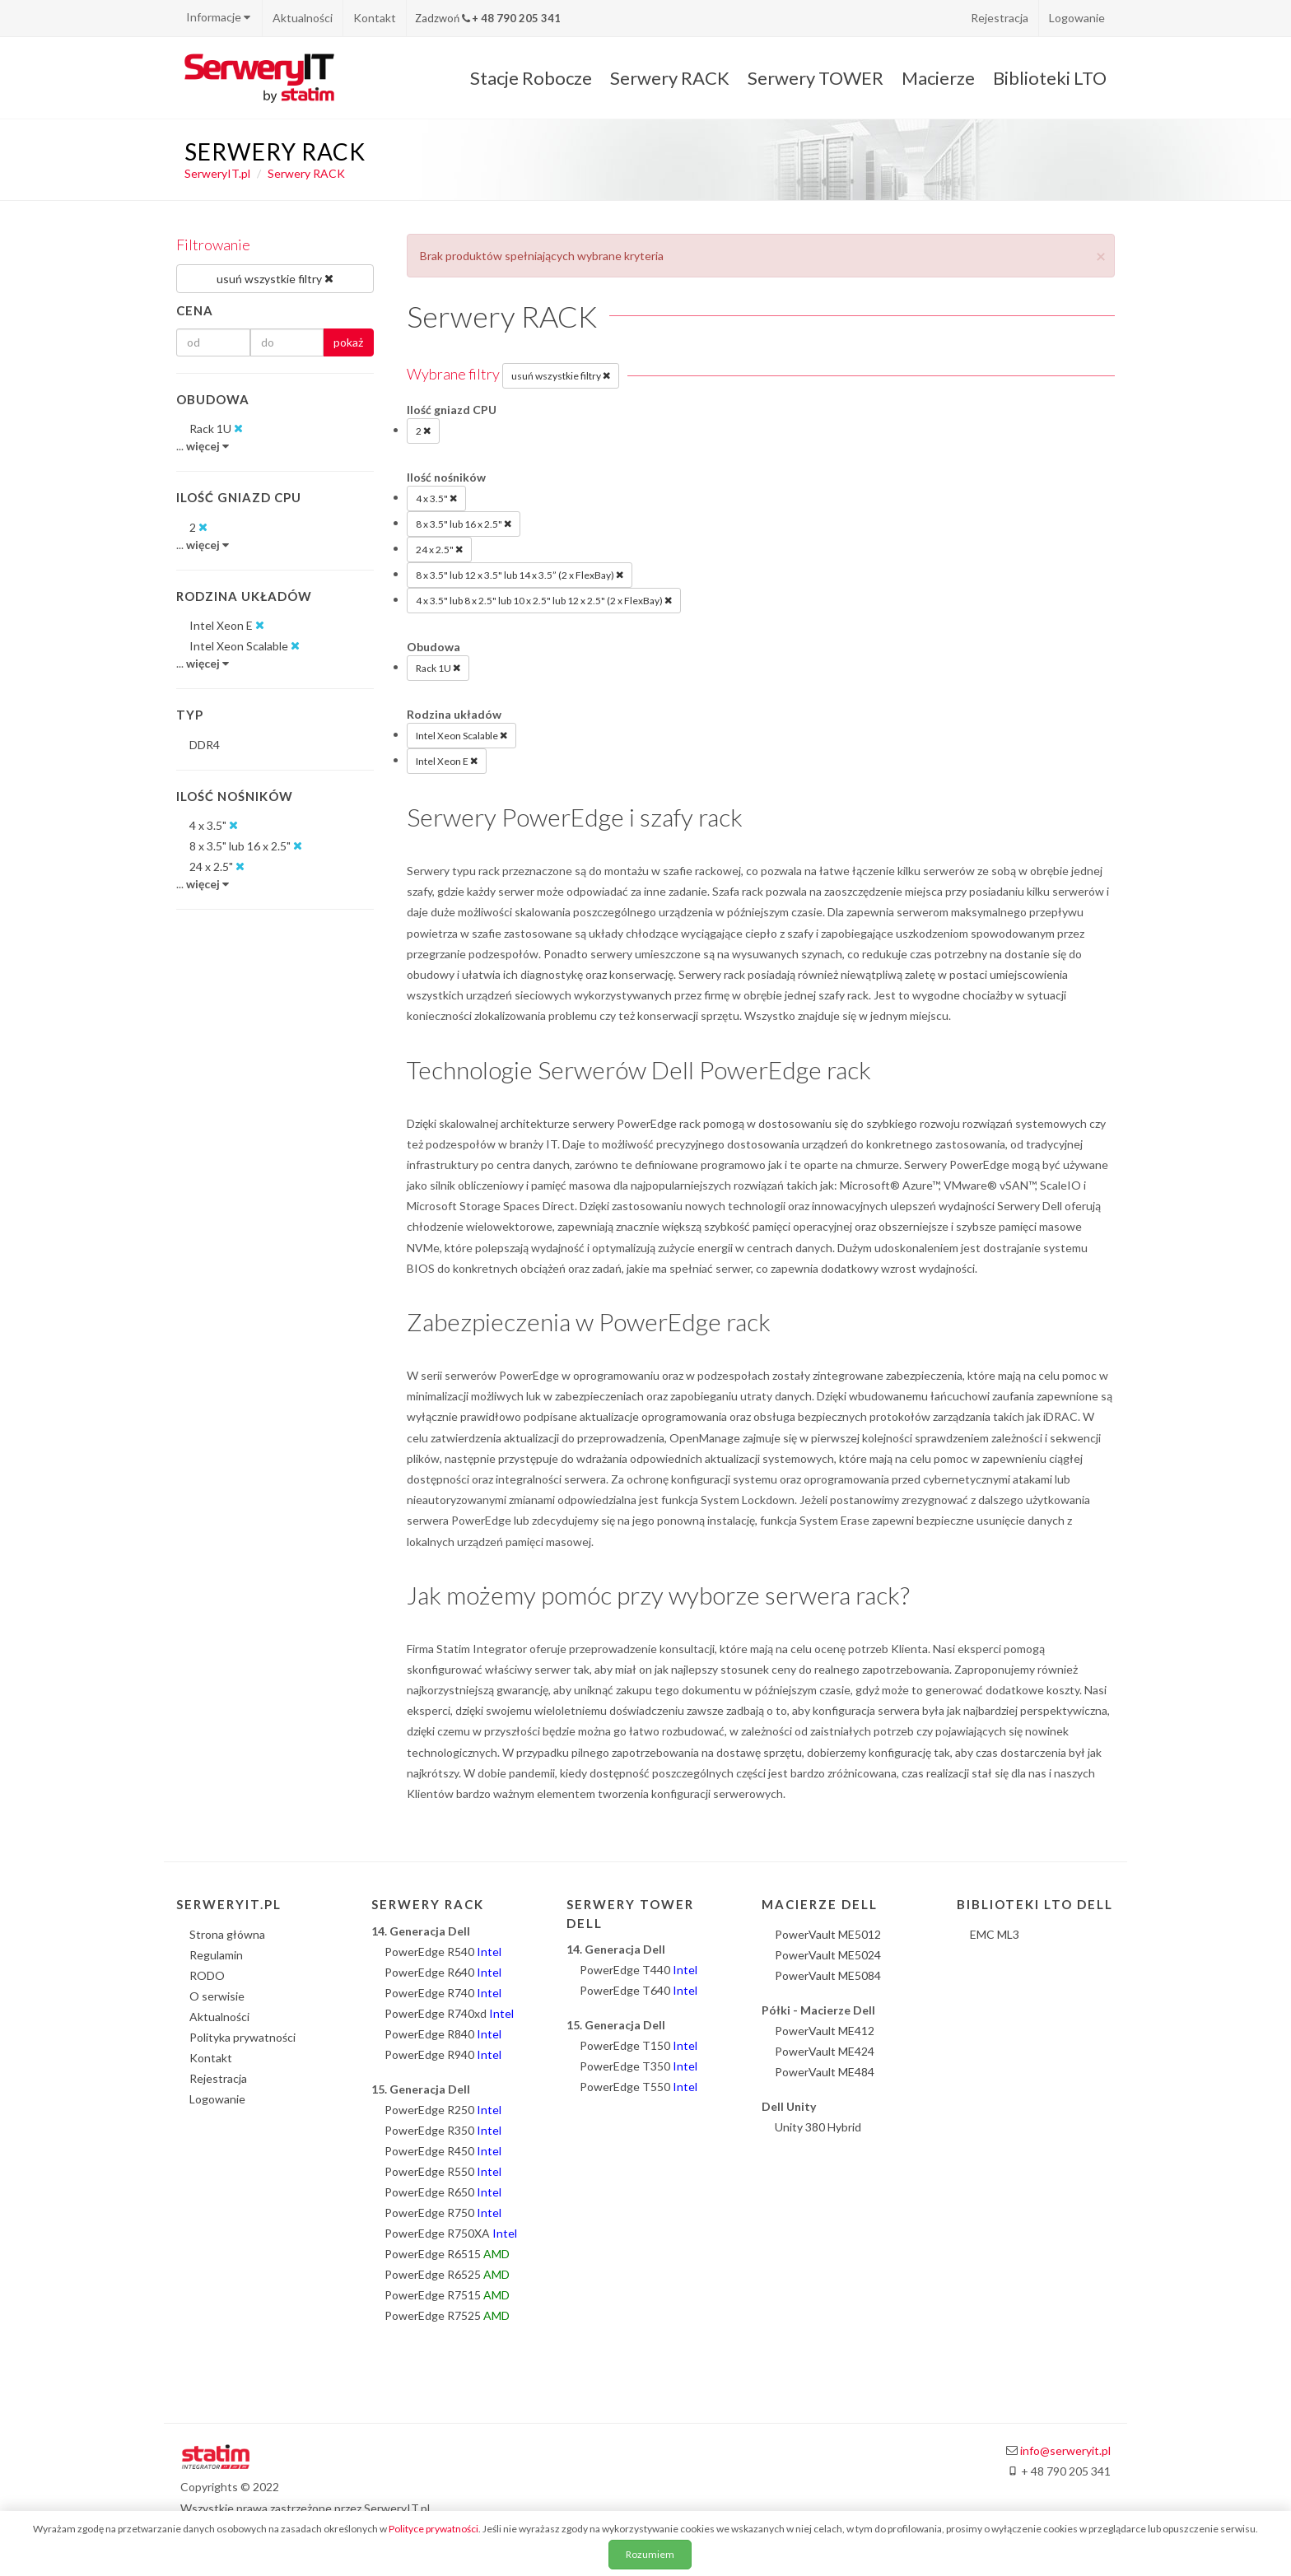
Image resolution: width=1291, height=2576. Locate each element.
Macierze (938, 78)
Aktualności (303, 18)
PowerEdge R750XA (451, 2233)
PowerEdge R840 (443, 2034)
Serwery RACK (669, 78)
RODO (207, 1975)
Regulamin (216, 1955)
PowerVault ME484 (824, 2072)
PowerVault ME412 (824, 2031)
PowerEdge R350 (443, 2130)
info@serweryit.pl (1065, 2450)
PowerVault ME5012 (828, 1934)
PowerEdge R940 (443, 2054)
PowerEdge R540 (443, 1952)
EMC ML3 (994, 1934)
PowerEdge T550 (638, 2087)
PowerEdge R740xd (449, 2013)
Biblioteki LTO (1050, 78)
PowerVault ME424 (824, 2051)
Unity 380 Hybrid (818, 2127)
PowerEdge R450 (443, 2151)
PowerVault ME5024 (828, 1955)
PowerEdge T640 (638, 1990)
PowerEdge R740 (443, 1993)
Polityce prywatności (433, 2528)
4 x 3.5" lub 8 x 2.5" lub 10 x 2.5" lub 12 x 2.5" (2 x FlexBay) (544, 600)
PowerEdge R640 (443, 1972)
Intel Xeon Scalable (461, 735)
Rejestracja (999, 18)
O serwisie (217, 1996)
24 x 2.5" (439, 549)
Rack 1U (438, 667)
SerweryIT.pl (217, 173)
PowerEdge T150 (638, 2045)
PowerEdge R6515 (447, 2254)
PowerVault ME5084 (828, 1975)
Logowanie (1077, 18)
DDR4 (204, 745)
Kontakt (374, 18)
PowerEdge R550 (443, 2171)
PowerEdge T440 (638, 1970)
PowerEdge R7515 (447, 2295)
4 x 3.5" (436, 498)
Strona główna (227, 1934)
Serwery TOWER (815, 78)
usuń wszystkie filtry (560, 375)
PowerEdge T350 (638, 2066)
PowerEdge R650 (443, 2192)
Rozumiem (650, 2554)
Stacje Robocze (531, 78)
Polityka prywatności (242, 2037)
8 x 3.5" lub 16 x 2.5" (463, 523)
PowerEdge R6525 (447, 2274)
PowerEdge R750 (443, 2213)
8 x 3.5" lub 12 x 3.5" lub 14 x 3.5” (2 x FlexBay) (519, 574)
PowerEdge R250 (443, 2110)
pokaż (348, 342)
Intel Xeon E (447, 760)
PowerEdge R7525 (447, 2315)
